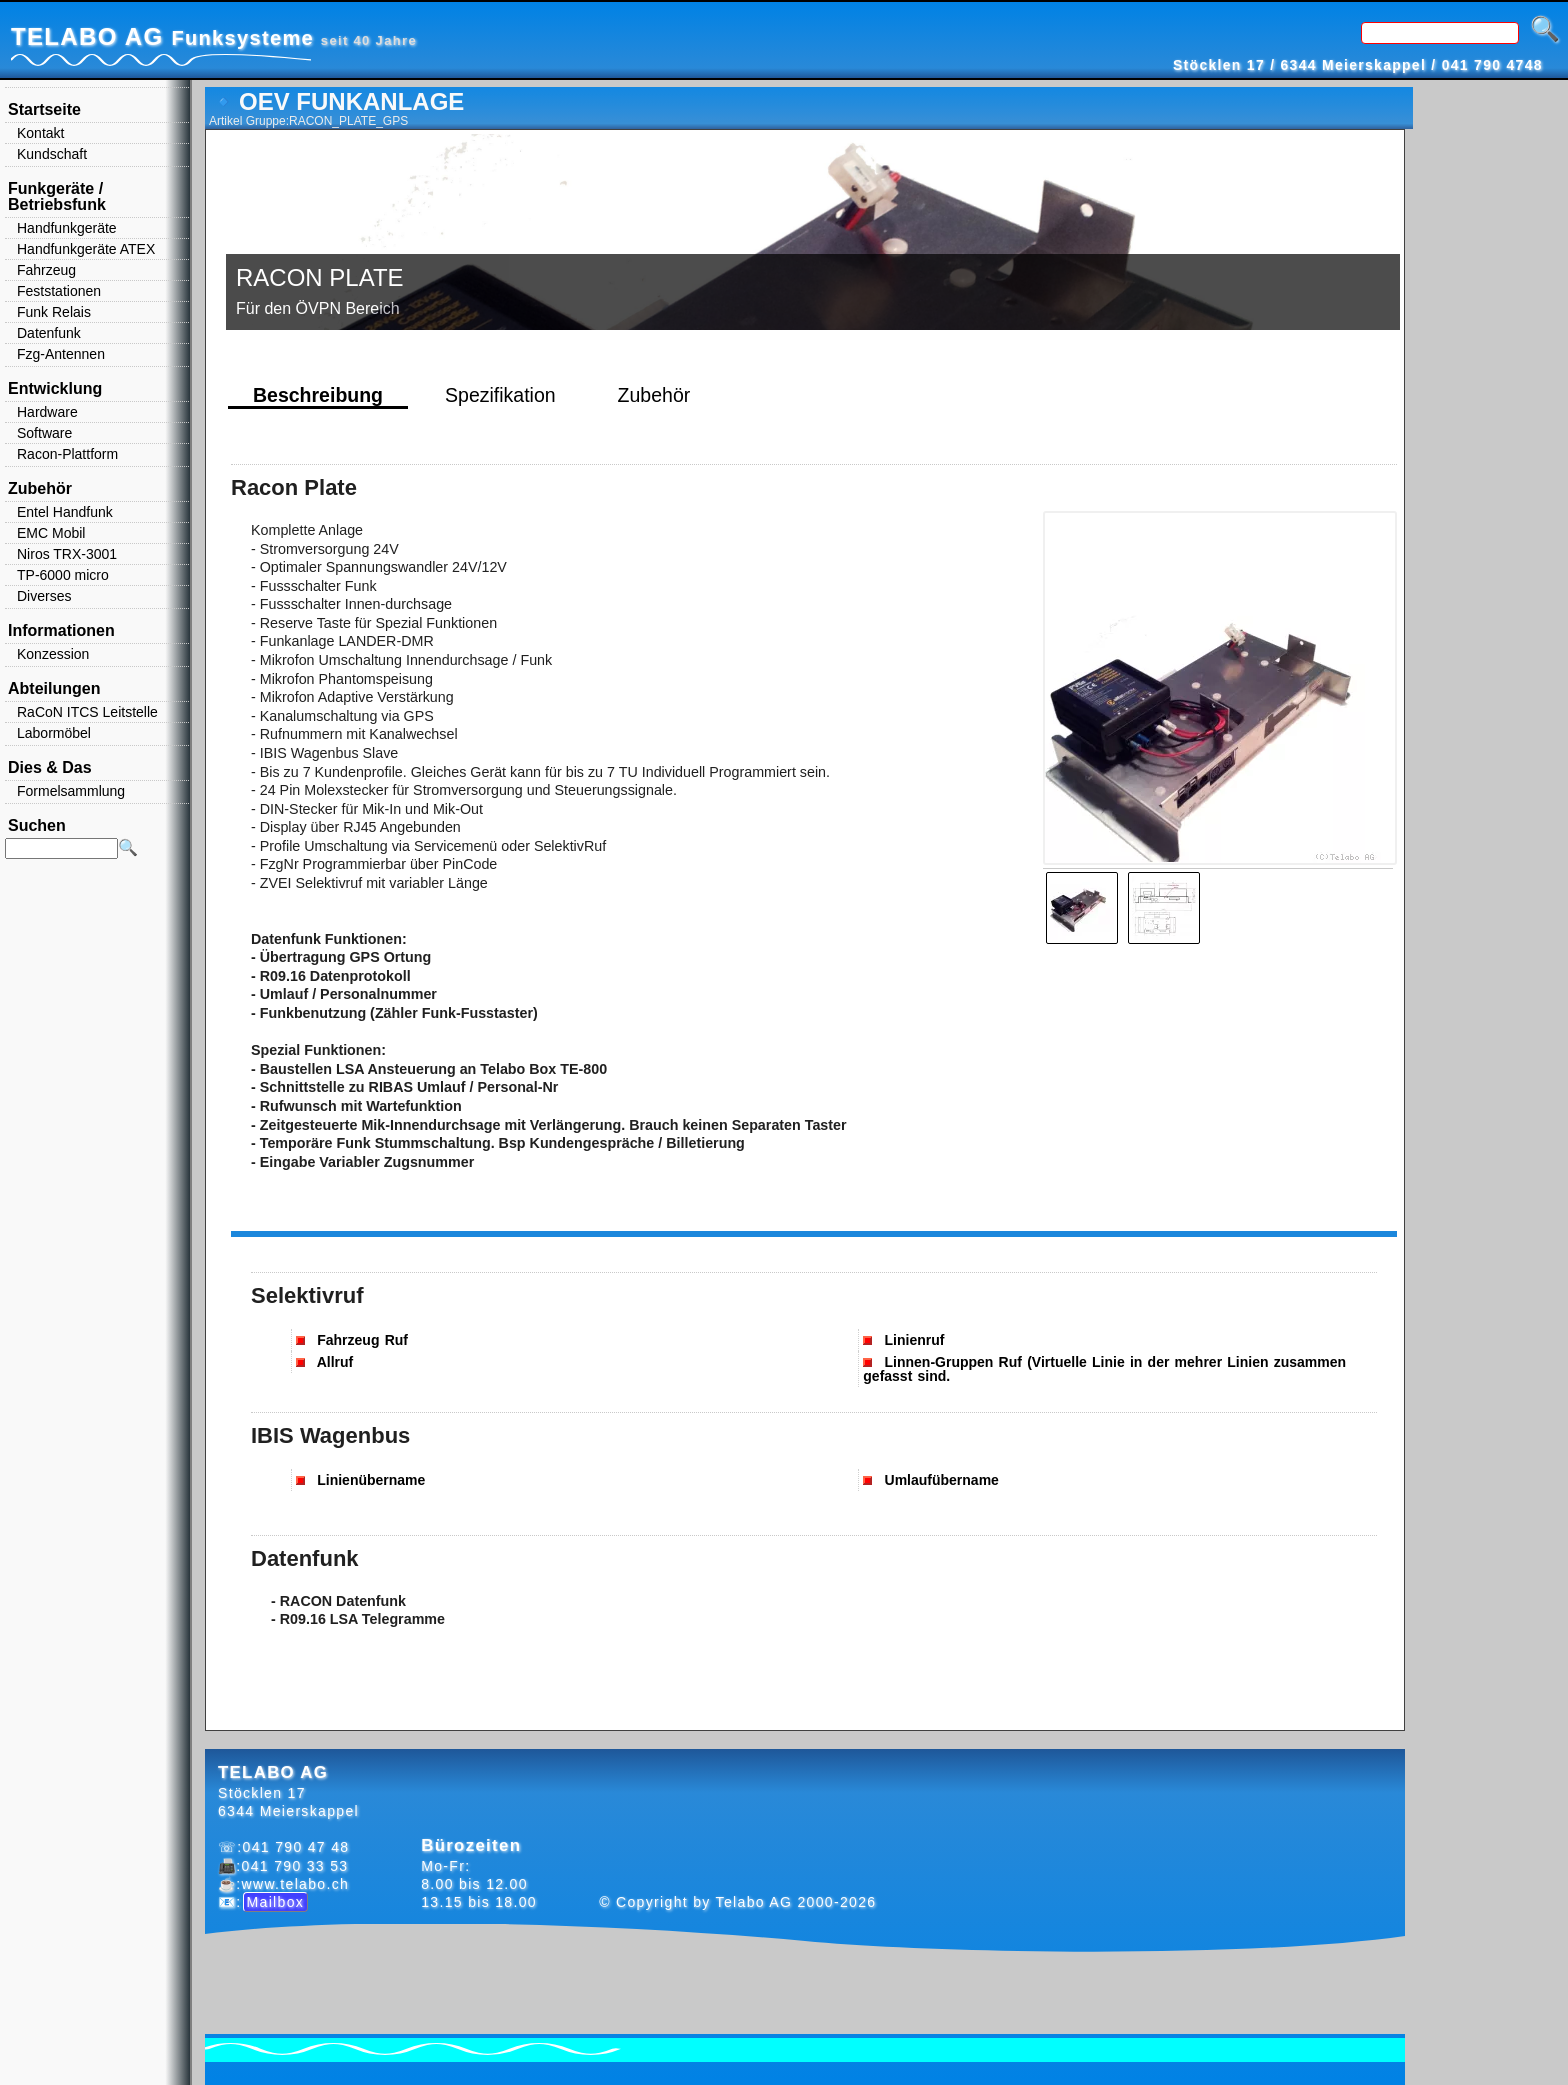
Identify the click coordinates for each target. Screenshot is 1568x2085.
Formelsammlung (71, 791)
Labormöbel (54, 733)
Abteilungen (54, 688)
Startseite (44, 109)
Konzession (53, 654)
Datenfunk (49, 333)
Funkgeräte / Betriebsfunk (57, 196)
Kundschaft (52, 154)
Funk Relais (54, 312)
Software (44, 433)
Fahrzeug (46, 270)
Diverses (44, 596)
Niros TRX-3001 (67, 554)
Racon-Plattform (67, 454)
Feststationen (59, 291)
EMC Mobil (51, 533)
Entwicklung (55, 388)
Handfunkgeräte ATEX (86, 249)
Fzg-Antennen (61, 354)
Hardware (47, 412)
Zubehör (654, 395)
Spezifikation (500, 395)
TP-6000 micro (63, 575)
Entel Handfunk (65, 512)
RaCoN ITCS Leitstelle (87, 712)
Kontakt (40, 133)
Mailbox (276, 1902)
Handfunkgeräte (67, 228)
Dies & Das (50, 767)
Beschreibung (318, 395)
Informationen (61, 630)
